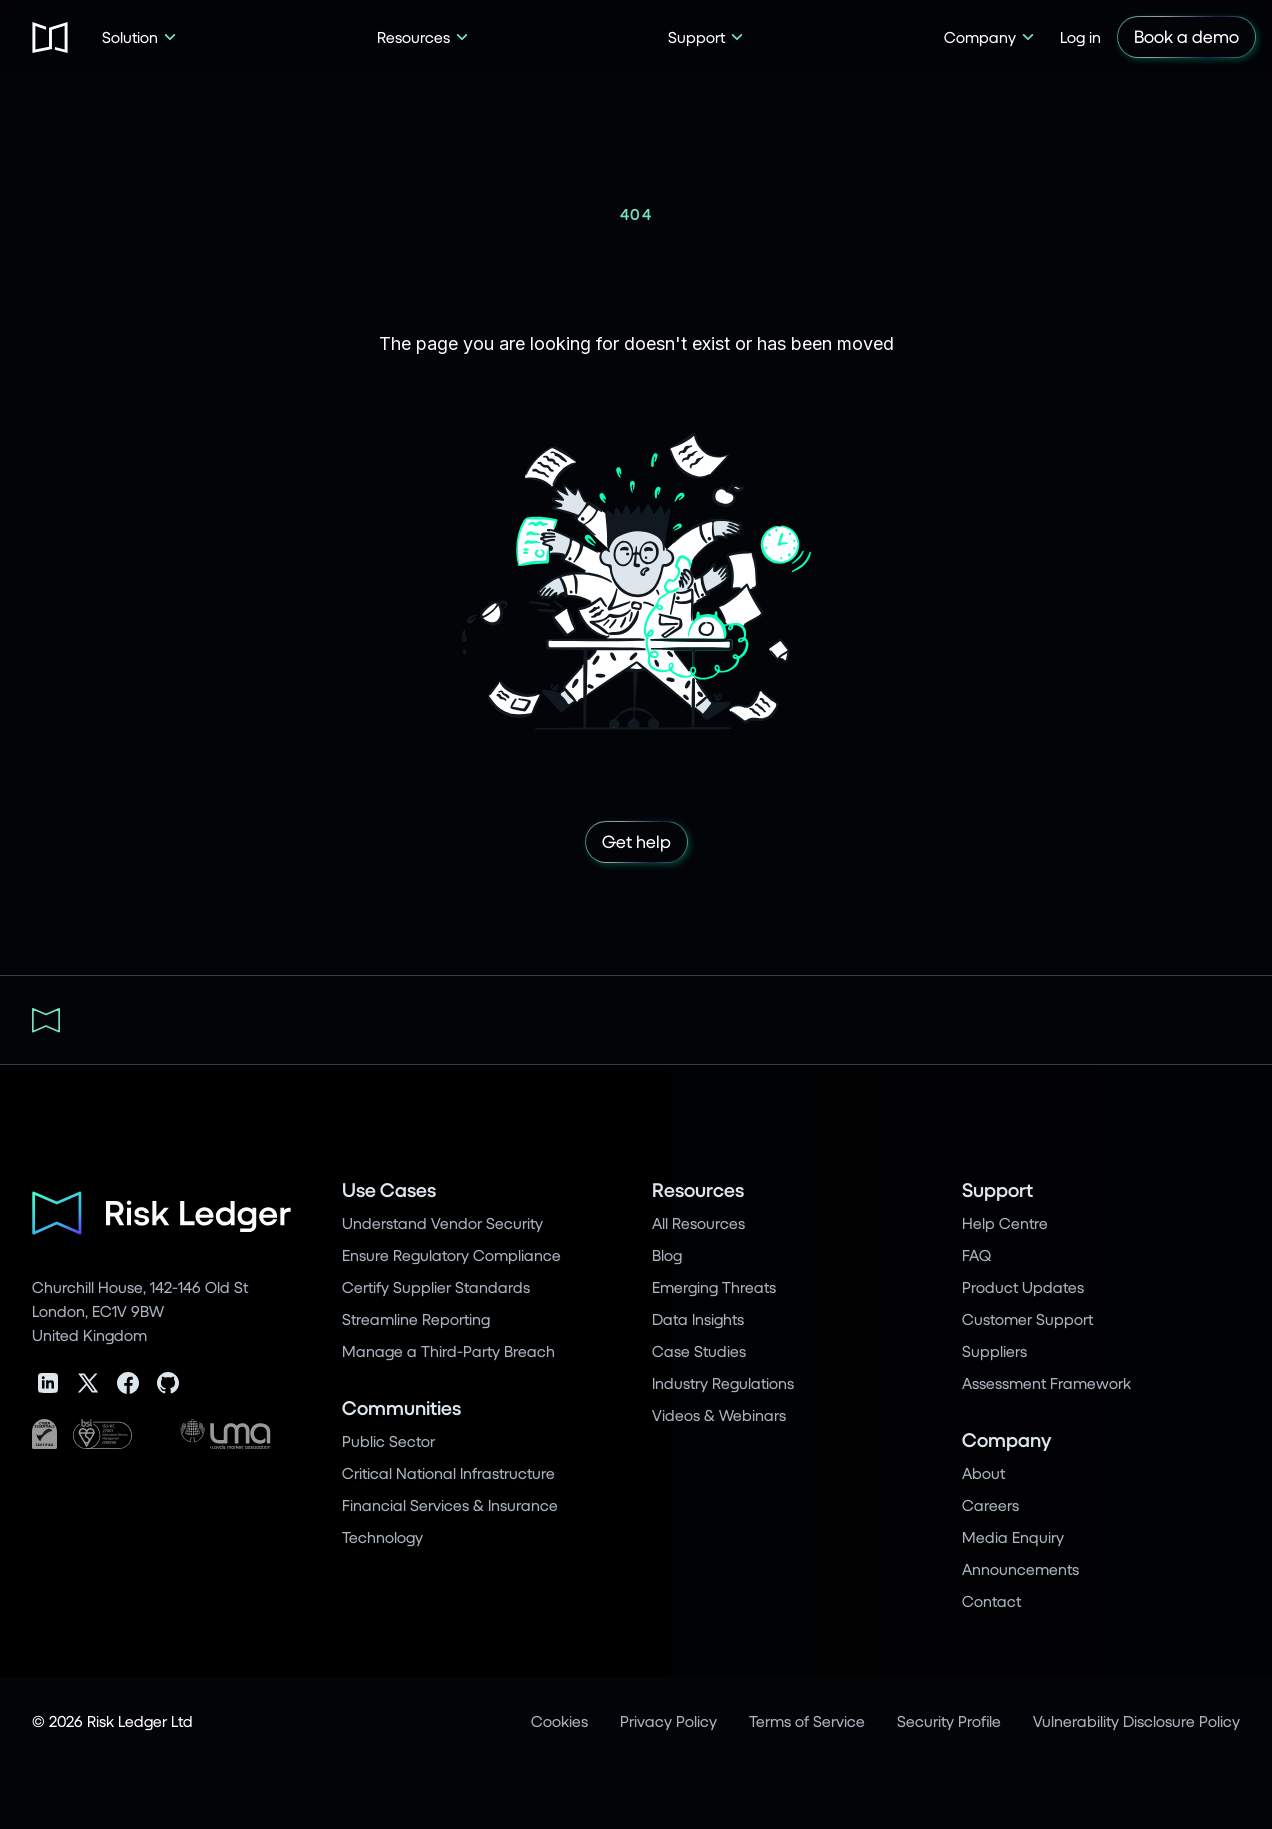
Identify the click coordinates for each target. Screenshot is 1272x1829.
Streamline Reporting (416, 1318)
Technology (382, 1536)
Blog (667, 1254)
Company (1006, 1439)
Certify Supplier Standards (436, 1286)
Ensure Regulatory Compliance (451, 1254)
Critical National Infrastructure (448, 1472)
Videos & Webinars (719, 1414)
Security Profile (949, 1720)
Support (997, 1189)
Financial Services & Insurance (450, 1504)
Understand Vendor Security (442, 1222)
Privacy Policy (668, 1720)
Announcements (1020, 1568)
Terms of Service (807, 1720)
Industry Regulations (723, 1382)
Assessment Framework (1046, 1382)
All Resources (698, 1222)
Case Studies (699, 1350)
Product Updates (1023, 1286)
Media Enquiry (1013, 1536)
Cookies (559, 1720)
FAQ (976, 1254)
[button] (140, 37)
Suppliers (994, 1350)
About (983, 1472)
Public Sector (388, 1440)
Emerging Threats (714, 1286)
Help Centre (1005, 1222)
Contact (991, 1600)
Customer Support (1027, 1318)
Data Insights (698, 1318)
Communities (401, 1407)
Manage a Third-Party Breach (448, 1350)
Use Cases (389, 1189)
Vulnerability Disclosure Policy (1136, 1720)
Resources (698, 1189)
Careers (990, 1504)
